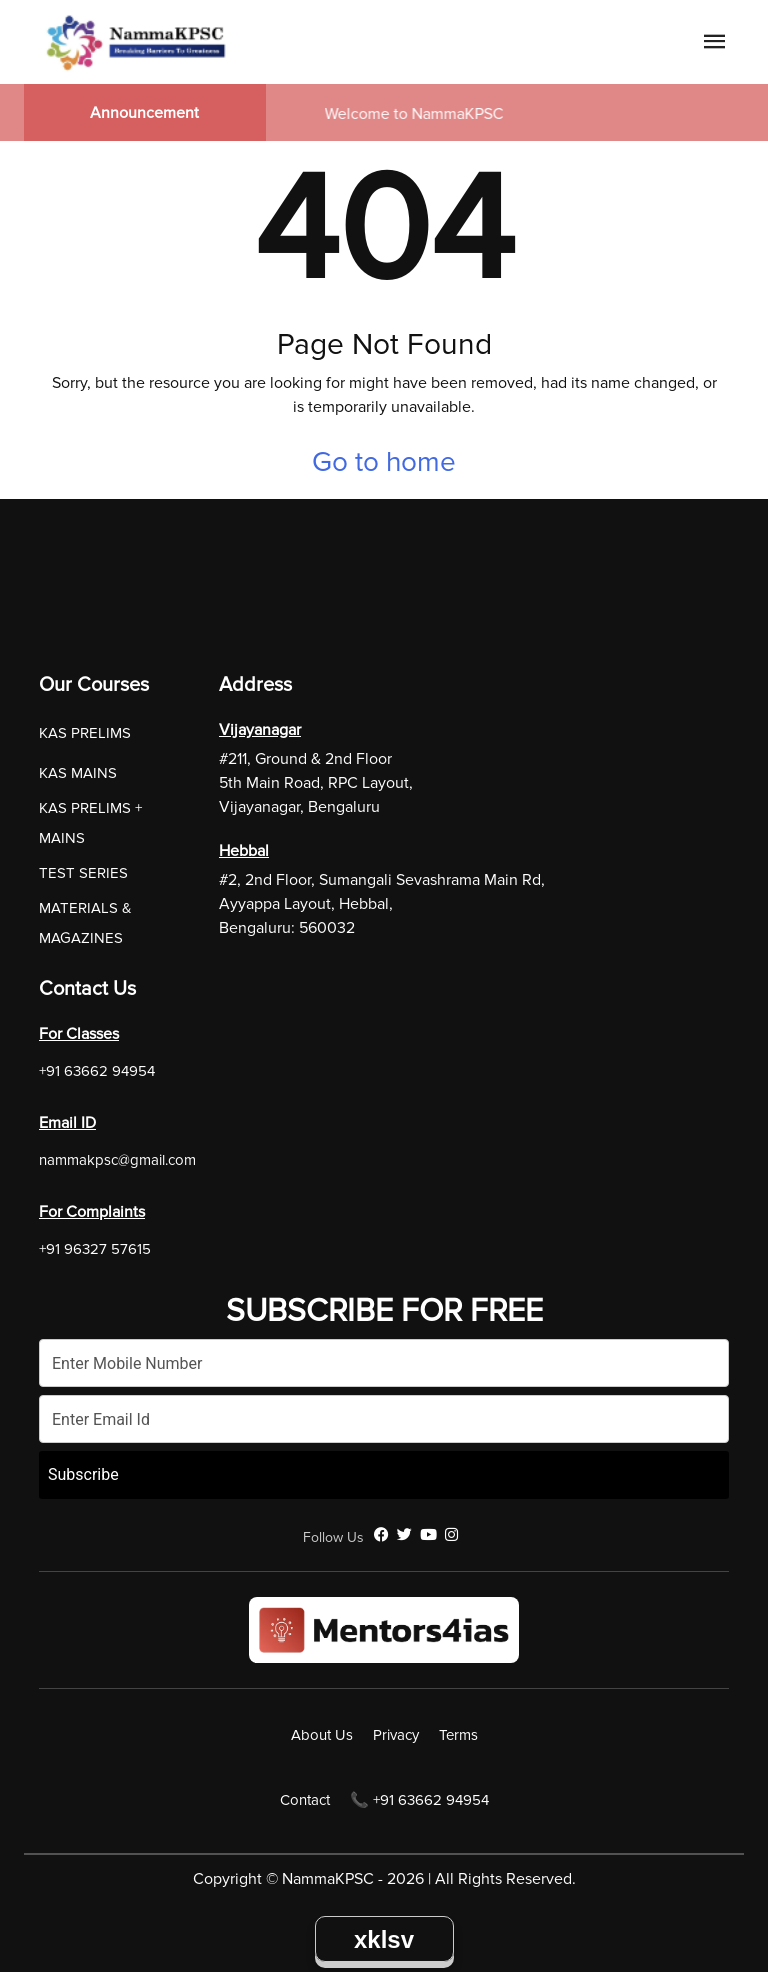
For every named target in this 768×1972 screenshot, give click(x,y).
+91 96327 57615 (95, 1249)
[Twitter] (404, 1535)
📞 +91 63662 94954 (419, 1800)
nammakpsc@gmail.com (117, 1160)
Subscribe (83, 1474)
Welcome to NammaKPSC (418, 114)
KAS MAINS (78, 773)
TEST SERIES (83, 873)
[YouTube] (428, 1535)
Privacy (396, 1735)
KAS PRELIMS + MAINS (90, 823)
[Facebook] (381, 1535)
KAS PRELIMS (85, 733)
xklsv (384, 1939)
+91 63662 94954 (97, 1071)
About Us (322, 1735)
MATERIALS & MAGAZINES (85, 923)
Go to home (384, 462)
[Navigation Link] (715, 45)
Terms (458, 1735)
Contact (305, 1800)
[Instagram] (451, 1535)
